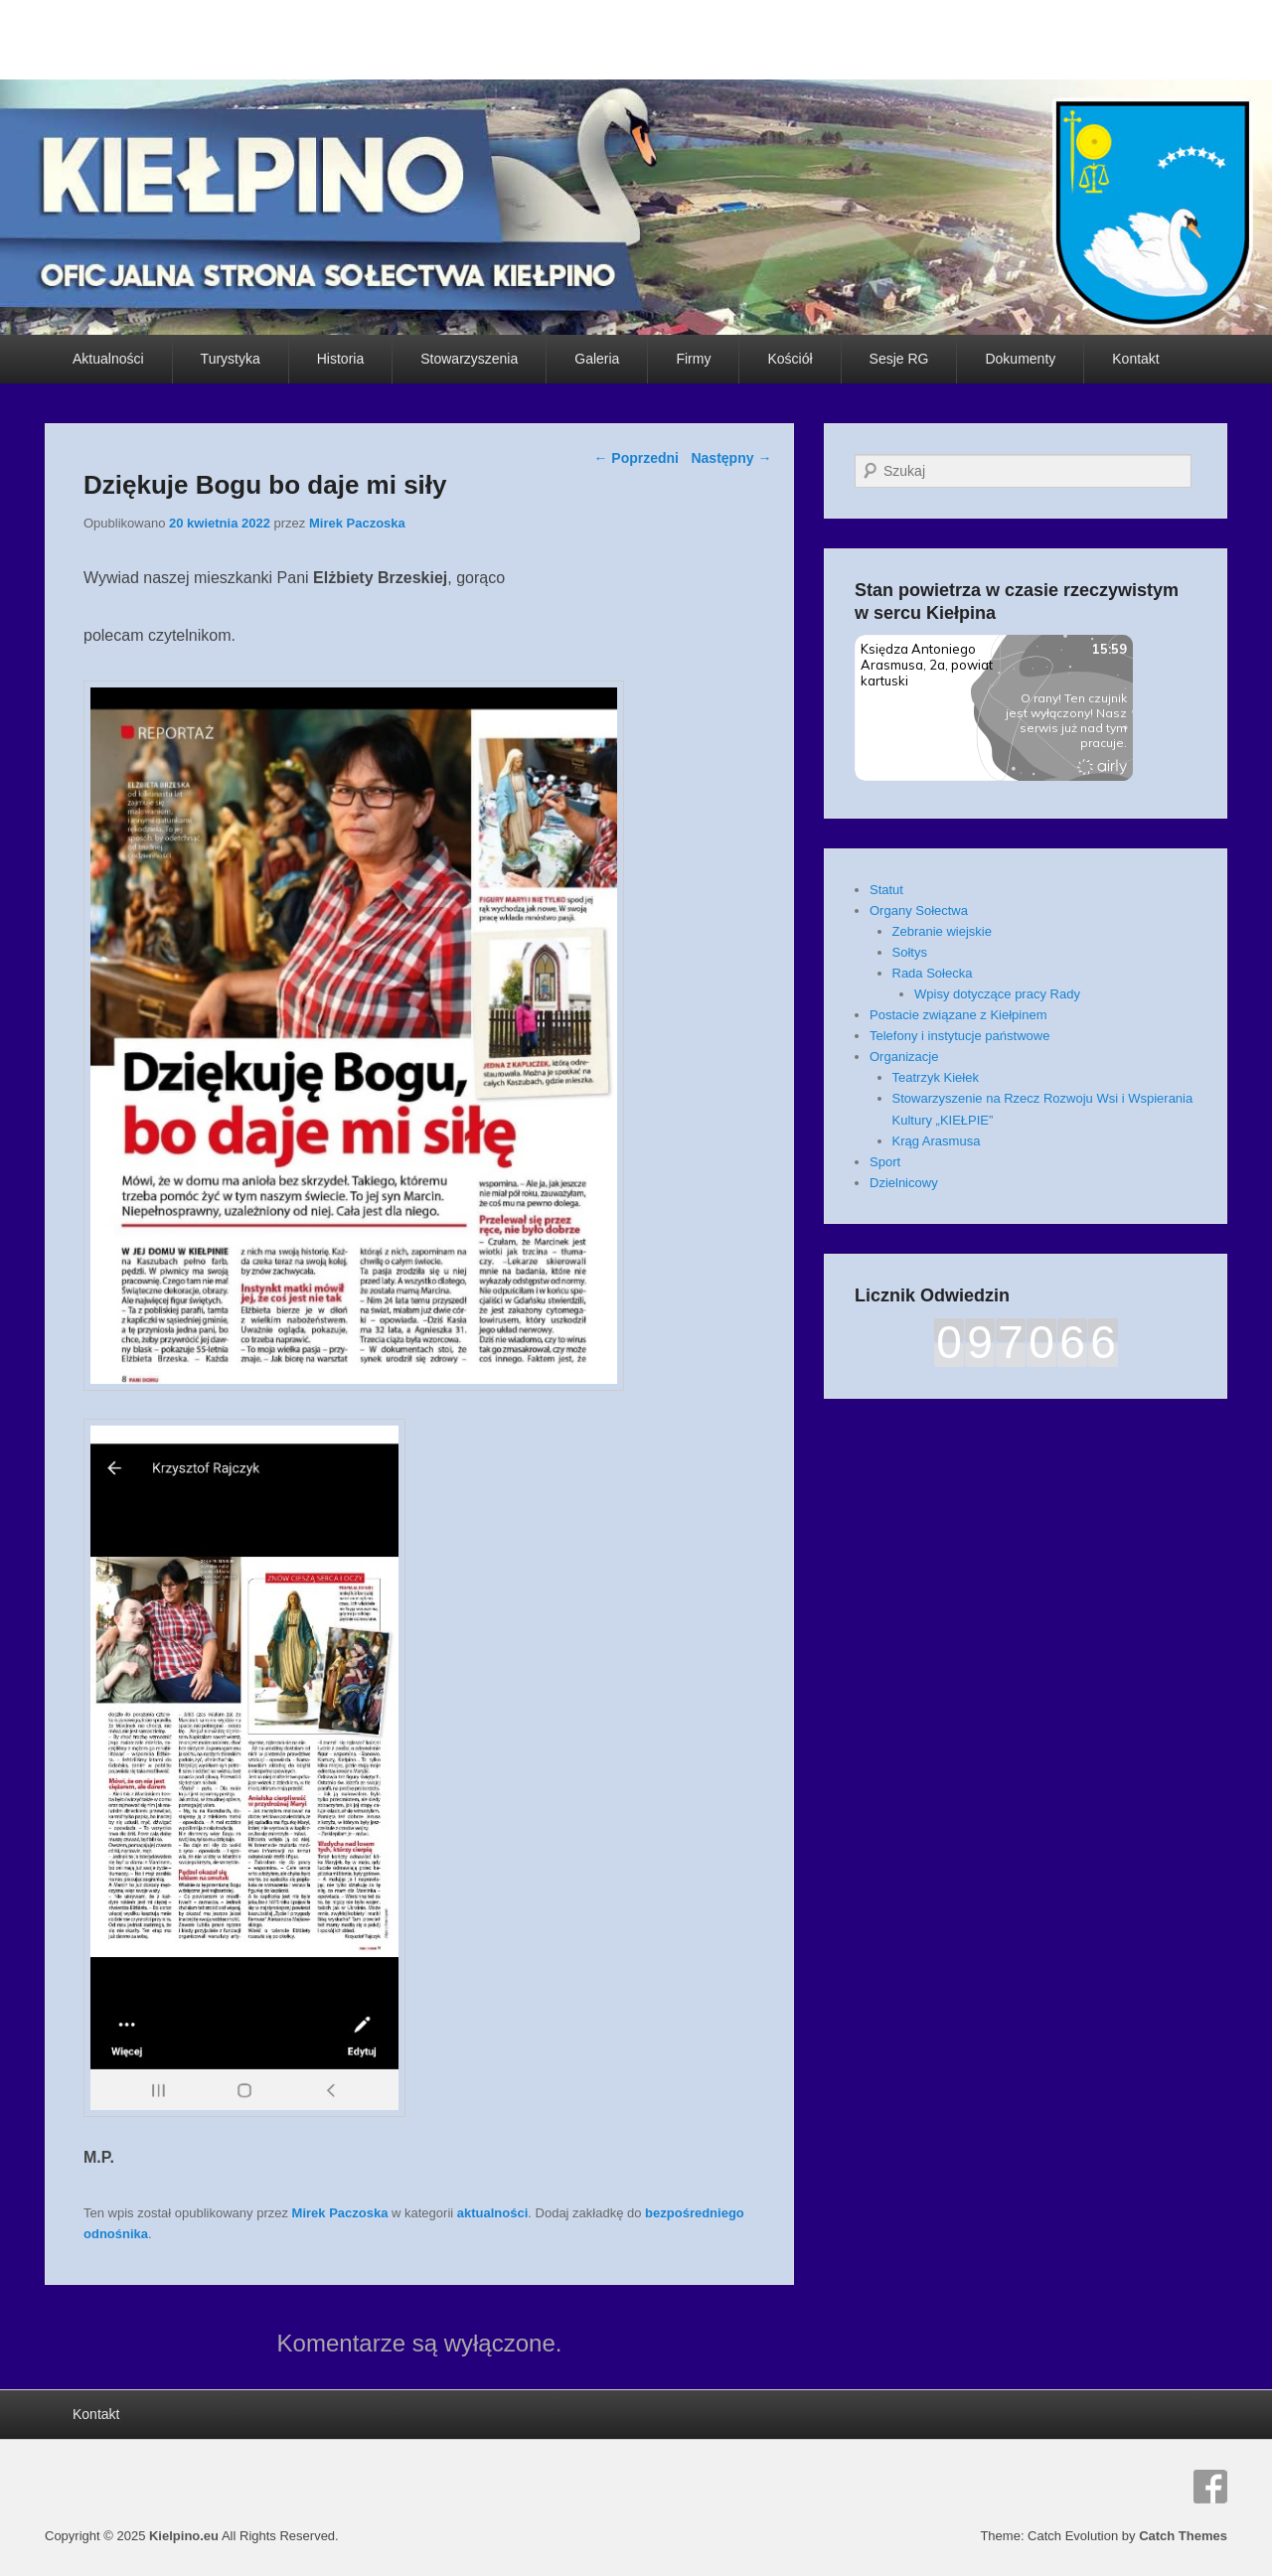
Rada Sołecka (932, 973)
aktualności (493, 2212)
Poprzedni (636, 458)
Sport (885, 1161)
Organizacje (904, 1056)
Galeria (596, 359)
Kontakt (1135, 359)
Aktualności (108, 359)
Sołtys (909, 952)
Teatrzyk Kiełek (935, 1077)
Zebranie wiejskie (942, 931)
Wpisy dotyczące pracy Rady (997, 993)
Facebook (1210, 2486)
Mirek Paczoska (357, 523)
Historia (340, 359)
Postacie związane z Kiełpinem (958, 1014)
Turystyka (230, 359)
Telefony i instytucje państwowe (959, 1035)
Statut (886, 889)
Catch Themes (1183, 2535)
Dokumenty (1020, 359)
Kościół (789, 359)
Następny (731, 458)
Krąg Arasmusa (936, 1141)
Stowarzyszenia (469, 359)
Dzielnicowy (904, 1182)
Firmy (693, 359)
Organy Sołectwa (919, 910)
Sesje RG (899, 359)
